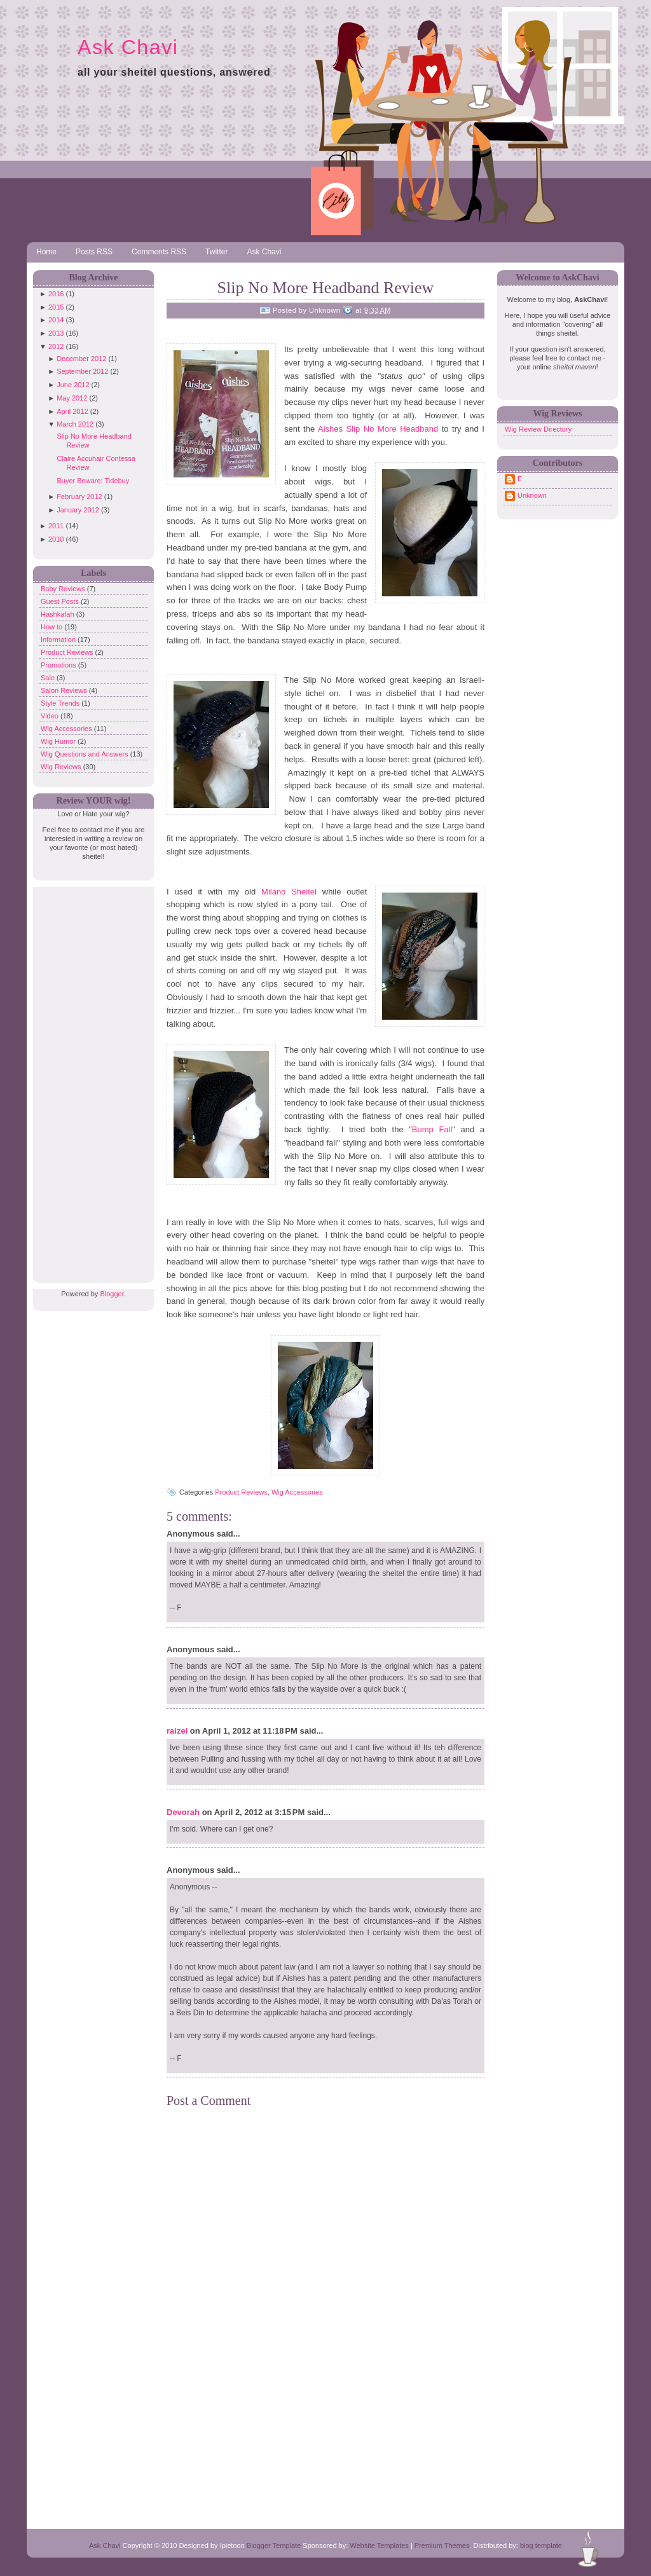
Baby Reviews (64, 589)
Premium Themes (442, 2545)
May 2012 (72, 398)
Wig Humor (59, 741)
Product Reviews (68, 652)
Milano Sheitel (289, 891)
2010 (56, 539)
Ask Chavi (128, 47)
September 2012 (82, 371)
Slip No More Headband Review (325, 287)
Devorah (183, 1812)
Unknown (532, 495)
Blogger (111, 1294)
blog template (541, 2545)
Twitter (216, 251)
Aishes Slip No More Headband (378, 429)
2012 (56, 346)
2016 (56, 294)
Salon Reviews (65, 690)
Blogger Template (274, 2545)
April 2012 (72, 411)
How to (52, 627)
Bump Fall (432, 1129)
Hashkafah (58, 614)
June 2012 (73, 384)
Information (59, 639)
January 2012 (78, 510)
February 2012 (79, 496)
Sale (49, 678)
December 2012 (81, 358)
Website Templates (379, 2545)
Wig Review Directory (538, 429)
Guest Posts (61, 601)
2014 (56, 320)
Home (46, 251)
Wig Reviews (62, 767)
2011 (56, 526)
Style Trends (61, 703)
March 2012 (75, 424)
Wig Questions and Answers (85, 754)
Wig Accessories (67, 728)
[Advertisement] (90, 1077)
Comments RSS (159, 251)
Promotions (59, 665)
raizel (177, 1731)
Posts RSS (94, 251)
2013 (56, 333)
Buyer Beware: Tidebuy (93, 480)
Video (50, 716)
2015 (56, 307)
